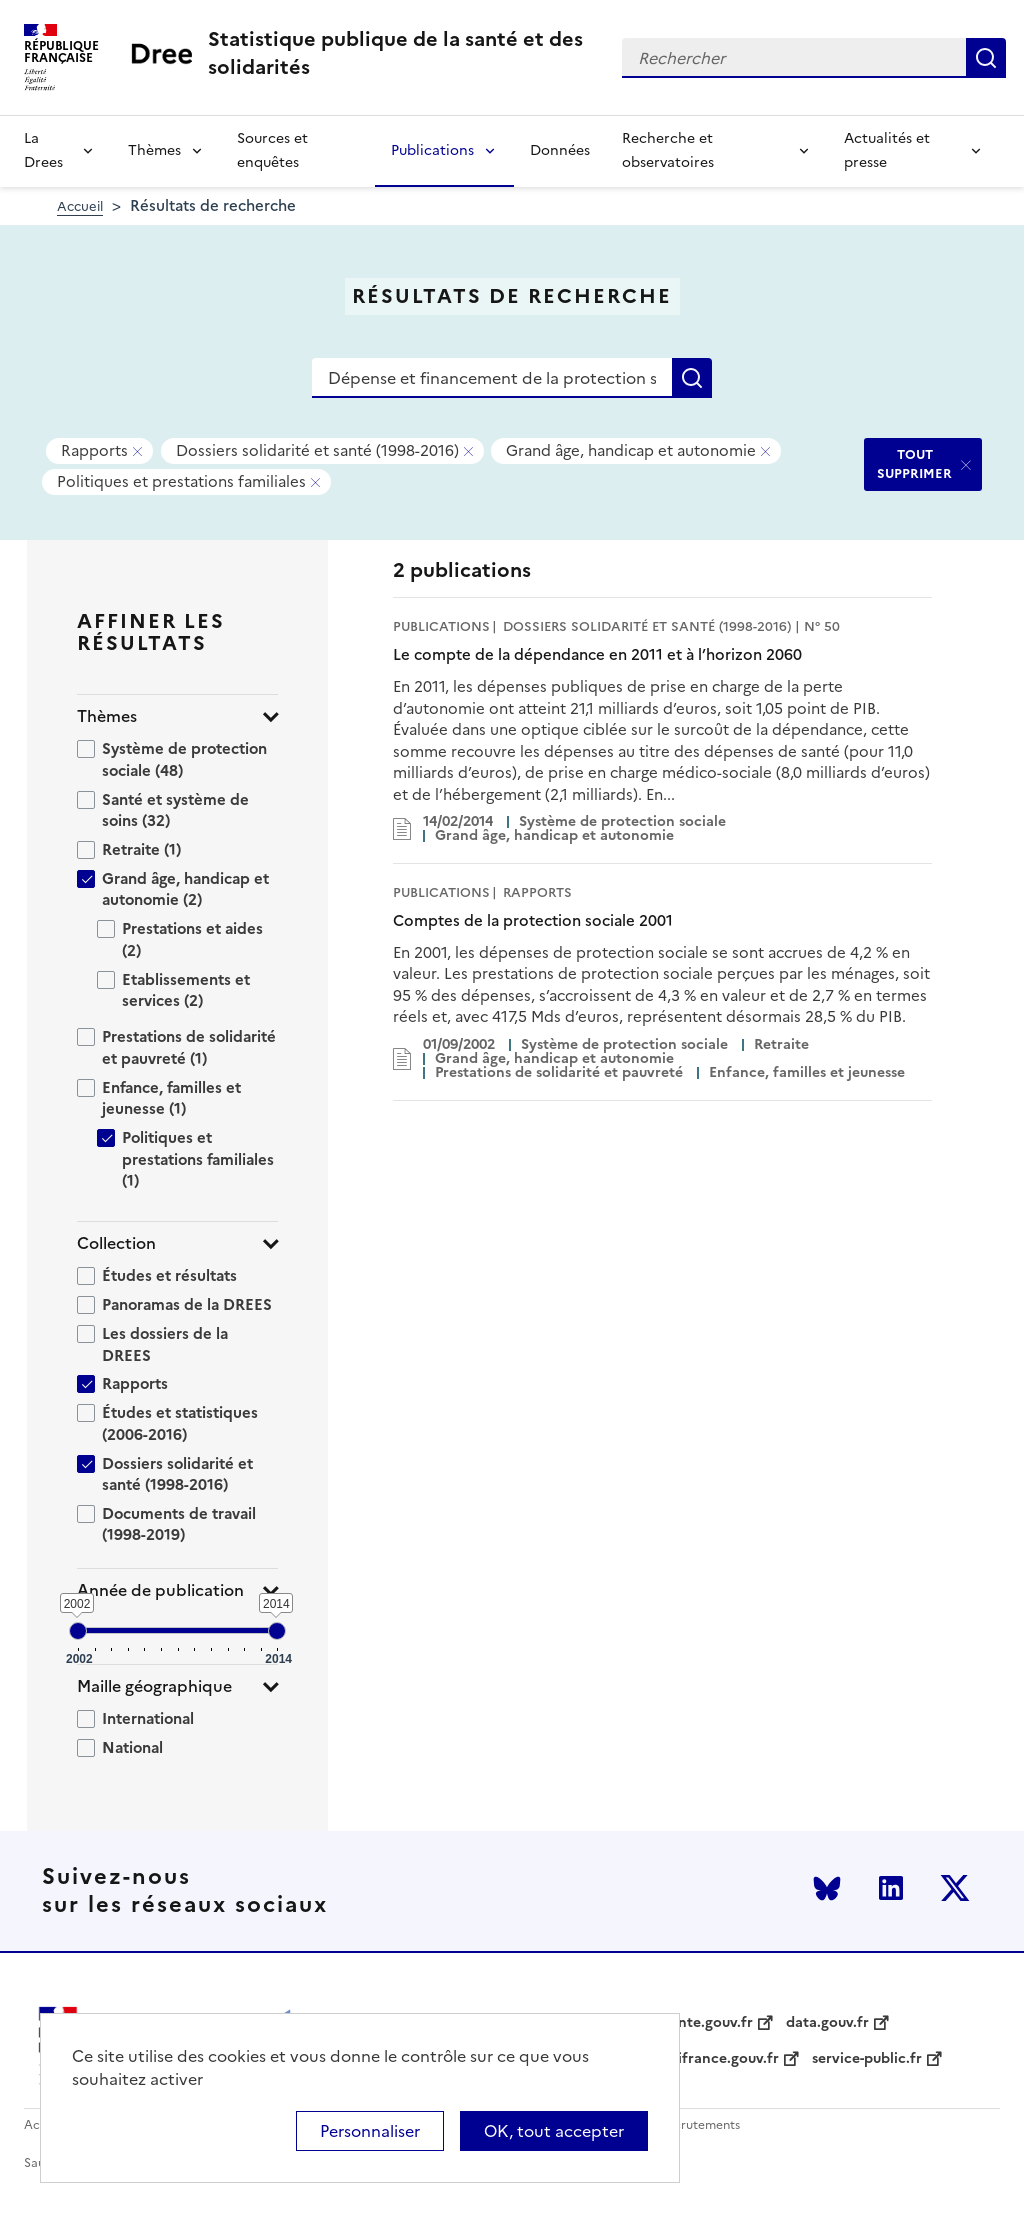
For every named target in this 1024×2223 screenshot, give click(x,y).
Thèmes (154, 150)
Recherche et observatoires (668, 150)
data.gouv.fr (827, 2023)
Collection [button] (116, 1243)
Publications (432, 150)
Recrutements (699, 2125)
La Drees (43, 150)
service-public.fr (867, 2059)
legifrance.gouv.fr (718, 2059)
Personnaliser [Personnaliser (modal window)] (370, 2131)
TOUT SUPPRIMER (914, 463)
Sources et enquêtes (272, 150)
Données (560, 150)
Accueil (80, 206)
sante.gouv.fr (708, 2023)
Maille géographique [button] (154, 1686)
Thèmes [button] (107, 716)
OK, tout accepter (554, 2131)
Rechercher (986, 58)
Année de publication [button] (160, 1590)
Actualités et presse (887, 150)
